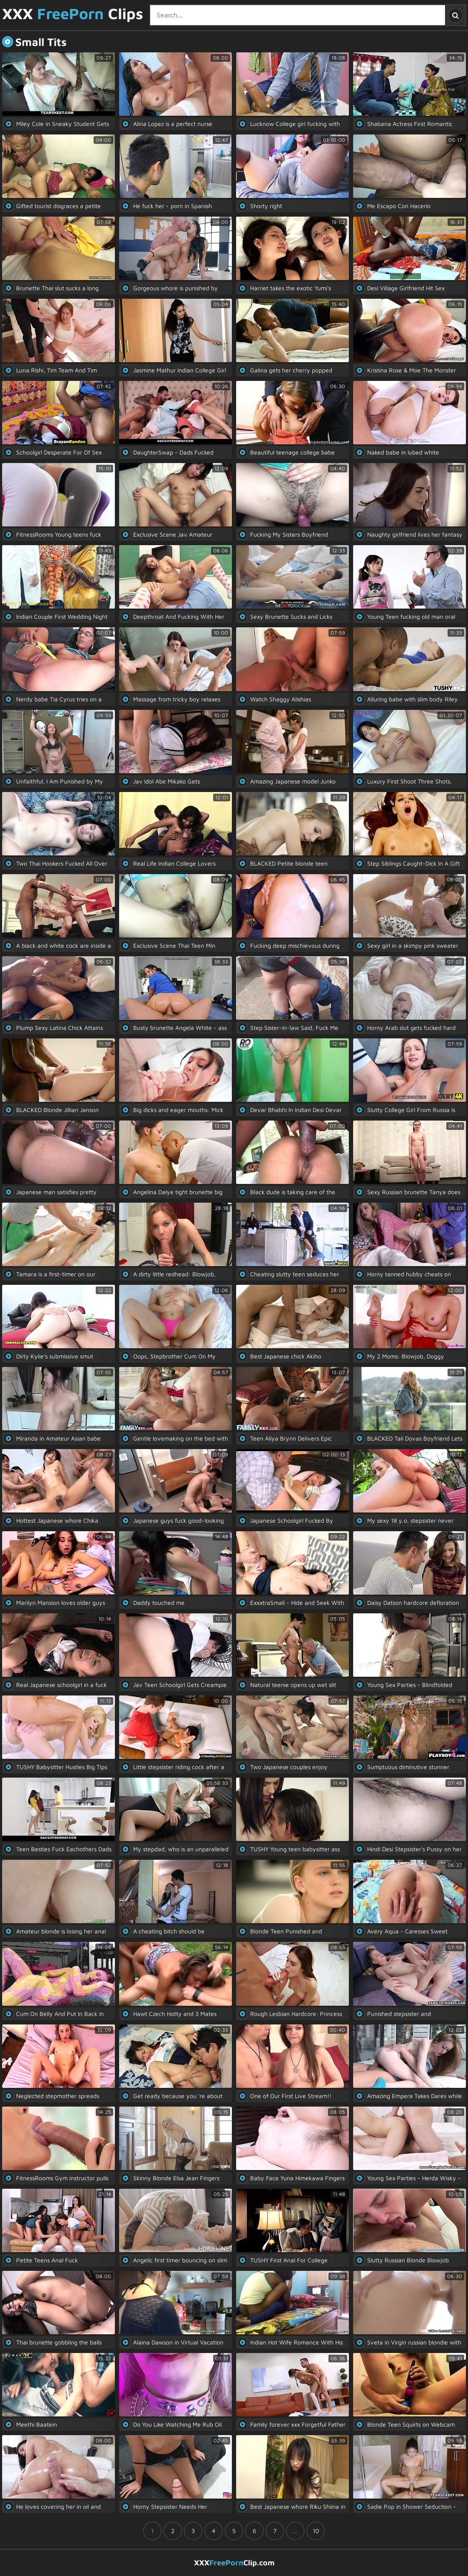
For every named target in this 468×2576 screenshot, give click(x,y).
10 (316, 2530)
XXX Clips (72, 14)
